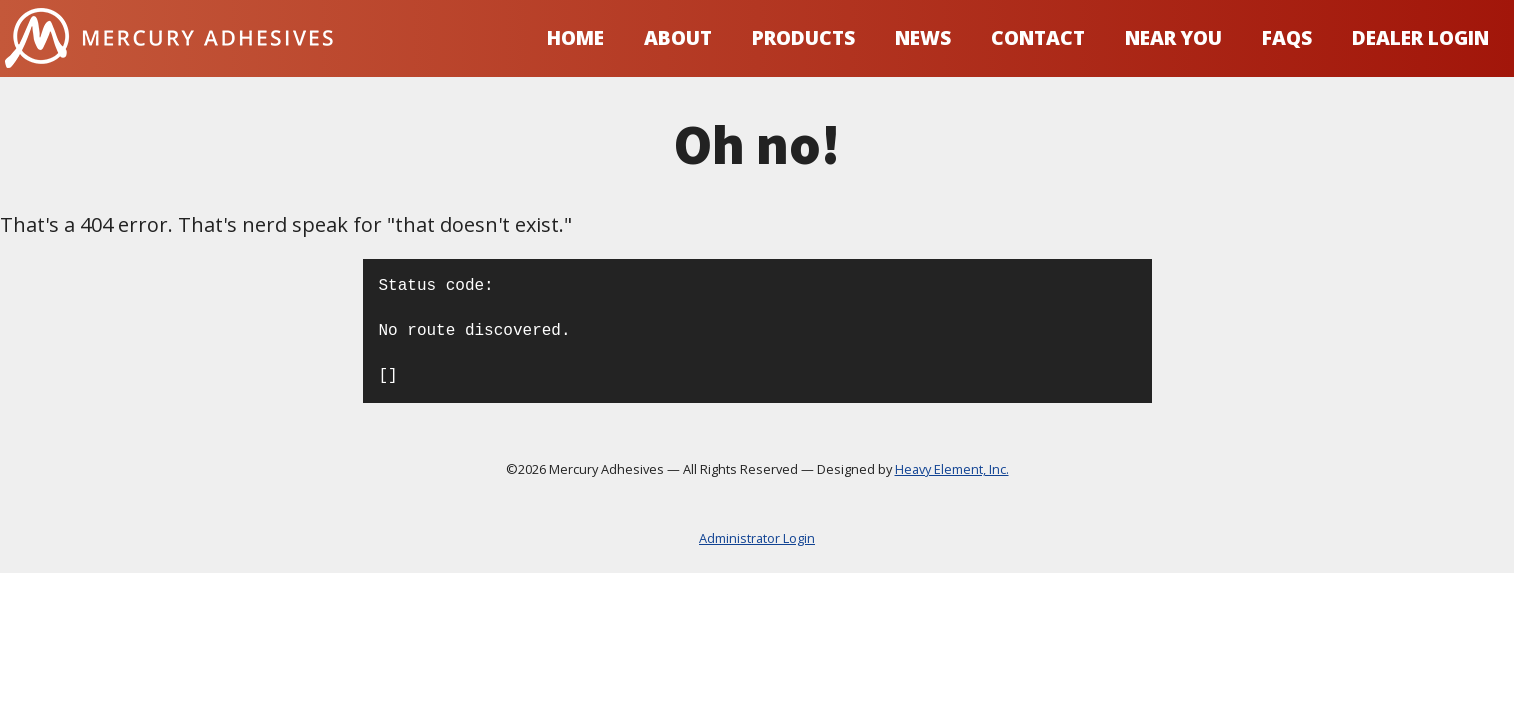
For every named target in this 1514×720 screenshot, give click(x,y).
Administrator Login (757, 538)
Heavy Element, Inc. (952, 469)
